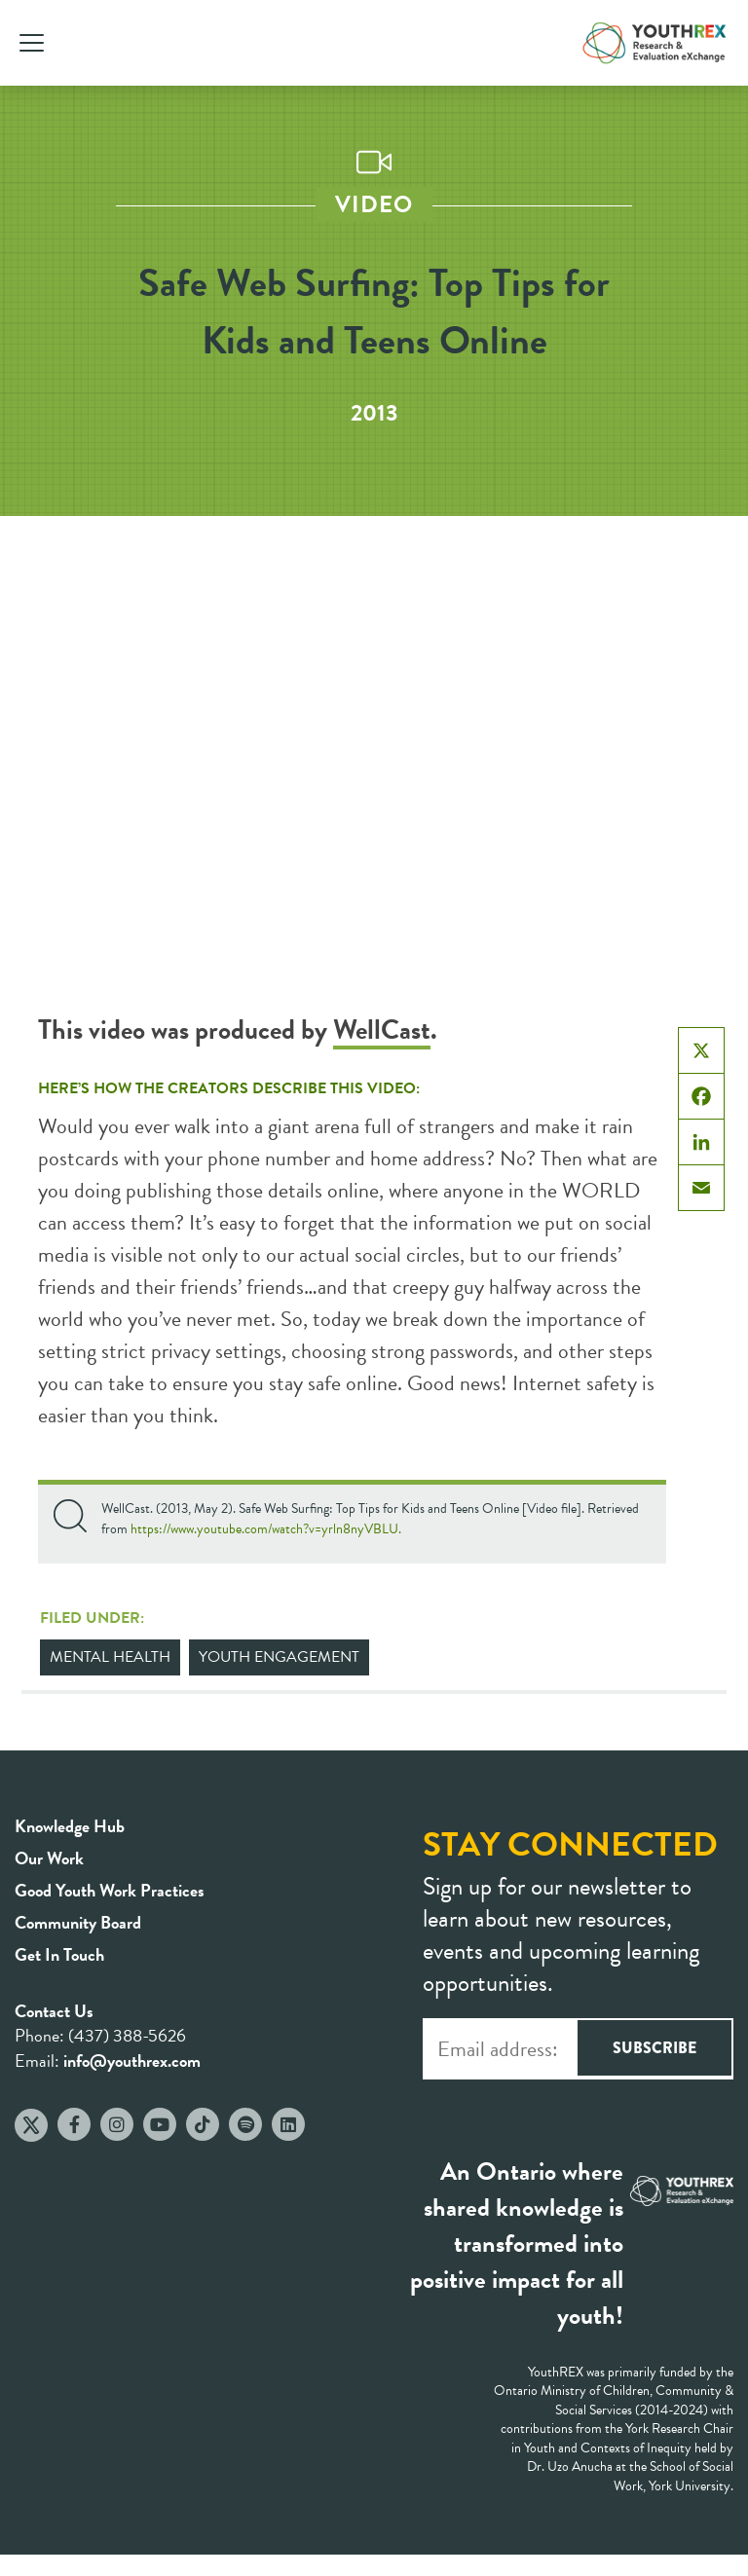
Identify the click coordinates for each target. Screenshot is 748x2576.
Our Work (49, 1858)
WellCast (381, 1029)
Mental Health (110, 1657)
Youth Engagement (279, 1657)
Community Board (78, 1922)
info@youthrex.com (132, 2060)
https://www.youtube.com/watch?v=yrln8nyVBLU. (266, 1529)
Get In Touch (59, 1954)
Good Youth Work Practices (110, 1890)
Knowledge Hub (70, 1826)
